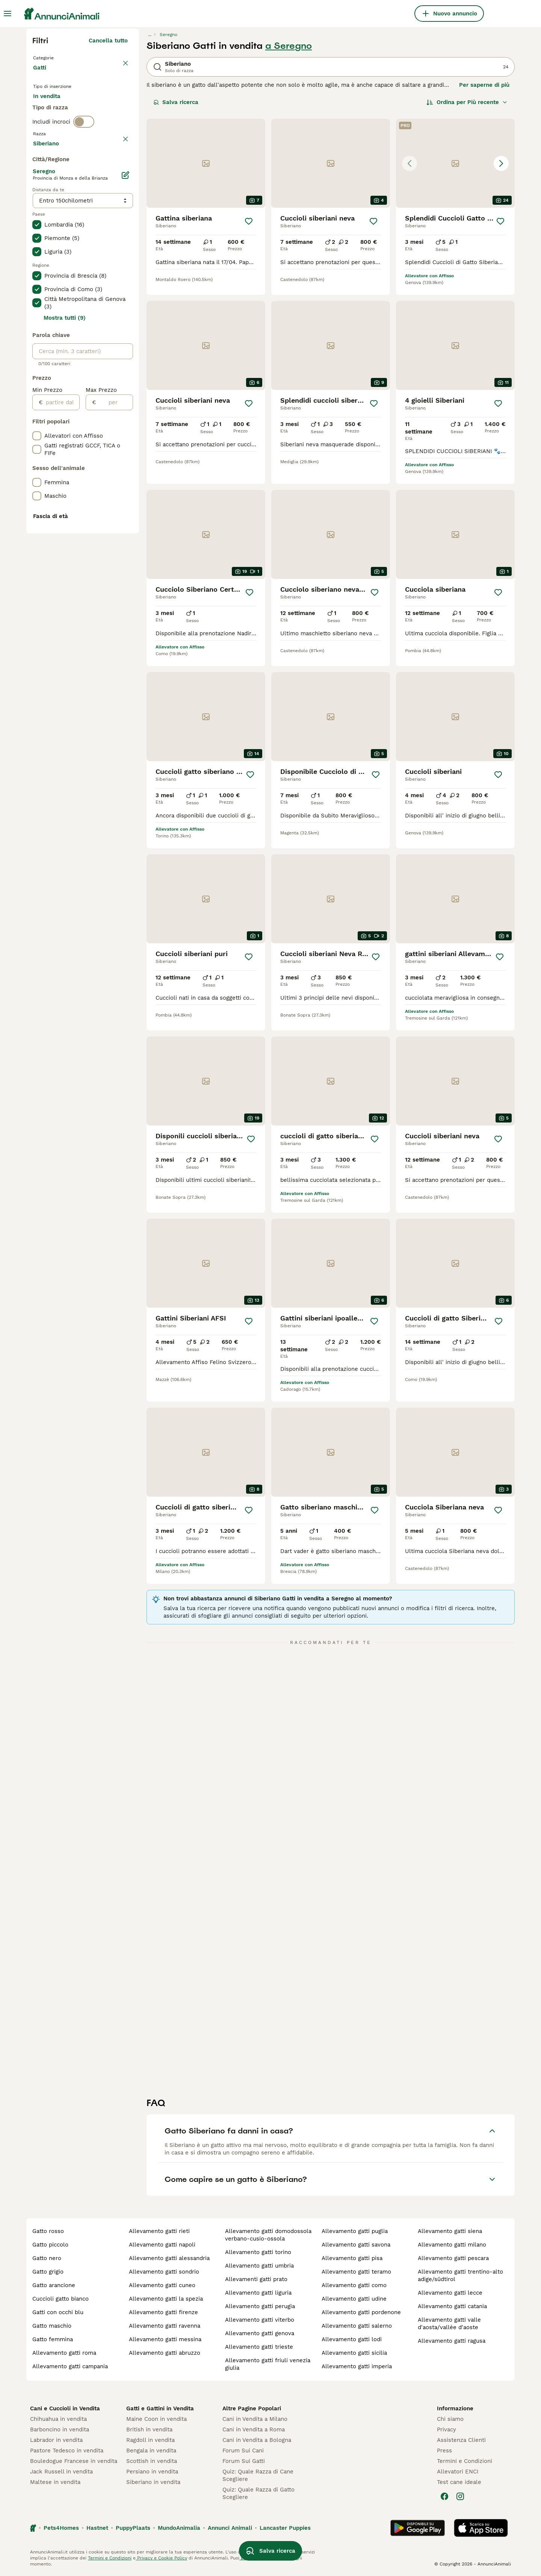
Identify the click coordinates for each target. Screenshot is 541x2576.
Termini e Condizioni (464, 2461)
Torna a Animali (56, 57)
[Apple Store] (481, 2528)
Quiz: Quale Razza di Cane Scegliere (257, 2475)
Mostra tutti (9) (65, 520)
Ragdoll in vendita (150, 2440)
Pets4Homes (61, 2528)
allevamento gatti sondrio (164, 2271)
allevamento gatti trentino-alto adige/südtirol (460, 2275)
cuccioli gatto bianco (60, 2298)
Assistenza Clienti (461, 2440)
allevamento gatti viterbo (259, 2319)
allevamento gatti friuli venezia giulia (267, 2364)
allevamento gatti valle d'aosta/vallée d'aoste (449, 2323)
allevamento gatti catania (452, 2306)
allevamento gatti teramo (356, 2271)
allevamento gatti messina (165, 2339)
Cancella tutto (108, 40)
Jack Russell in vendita (61, 2471)
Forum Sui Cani (243, 2450)
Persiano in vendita (152, 2471)
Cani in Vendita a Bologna (256, 2440)
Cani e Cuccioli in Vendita (65, 2408)
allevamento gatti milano (452, 2244)
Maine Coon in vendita (156, 2419)
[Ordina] (467, 102)
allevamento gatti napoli (162, 2244)
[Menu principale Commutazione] (7, 13)
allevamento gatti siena (450, 2231)
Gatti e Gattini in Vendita (160, 2408)
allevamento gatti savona (356, 2244)
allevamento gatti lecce (450, 2292)
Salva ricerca (175, 102)
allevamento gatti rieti (159, 2231)
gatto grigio (47, 2271)
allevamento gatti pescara (453, 2258)
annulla (117, 172)
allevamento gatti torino (258, 2252)
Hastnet (97, 2528)
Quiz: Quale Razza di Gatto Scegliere (258, 2493)
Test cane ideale (459, 2482)
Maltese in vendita (55, 2482)
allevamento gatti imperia (357, 2366)
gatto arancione (53, 2285)
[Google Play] (417, 2528)
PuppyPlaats (133, 2528)
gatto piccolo (50, 2244)
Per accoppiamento (65, 127)
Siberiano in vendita (153, 2482)
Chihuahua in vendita (58, 2419)
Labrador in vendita (56, 2440)
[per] (114, 604)
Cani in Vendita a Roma (253, 2429)
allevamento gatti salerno (357, 2325)
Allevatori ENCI (457, 2471)
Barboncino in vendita (59, 2429)
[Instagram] (460, 2496)
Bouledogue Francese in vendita (73, 2461)
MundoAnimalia (179, 2528)
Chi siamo (450, 2419)
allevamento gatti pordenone (361, 2312)
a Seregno (288, 46)
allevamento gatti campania (70, 2366)
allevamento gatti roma (64, 2352)
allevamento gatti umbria (259, 2265)
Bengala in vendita (151, 2450)
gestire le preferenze (263, 2558)
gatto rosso (48, 2231)
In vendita (52, 109)
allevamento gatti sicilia (354, 2352)
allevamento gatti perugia (260, 2306)
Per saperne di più (484, 85)
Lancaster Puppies (285, 2528)
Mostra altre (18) (105, 344)
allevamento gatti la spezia (166, 2298)
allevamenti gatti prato (256, 2279)
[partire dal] (61, 604)
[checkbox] (36, 207)
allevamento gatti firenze (163, 2312)
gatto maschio (51, 2325)
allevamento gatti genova (259, 2333)
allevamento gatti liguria (258, 2292)
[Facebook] (444, 2496)
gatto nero (46, 2258)
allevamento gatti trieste (259, 2346)
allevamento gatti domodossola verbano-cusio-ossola (268, 2235)
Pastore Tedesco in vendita (66, 2450)
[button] (455, 163)
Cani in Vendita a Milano (254, 2419)
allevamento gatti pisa (352, 2258)
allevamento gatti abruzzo (164, 2352)
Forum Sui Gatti (243, 2461)
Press (444, 2450)
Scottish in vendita (151, 2461)
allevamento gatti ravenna (164, 2325)
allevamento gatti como (354, 2285)
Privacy (446, 2429)
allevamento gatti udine (354, 2298)
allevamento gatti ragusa (451, 2340)
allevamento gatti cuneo (162, 2285)
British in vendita (149, 2429)
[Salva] (248, 221)
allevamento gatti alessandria (169, 2258)
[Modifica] (125, 377)
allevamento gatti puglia (355, 2231)
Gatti (41, 75)
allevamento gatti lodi (352, 2339)
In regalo (95, 109)
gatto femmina (52, 2339)
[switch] (83, 156)
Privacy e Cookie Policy (161, 2558)
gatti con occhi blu (57, 2312)
